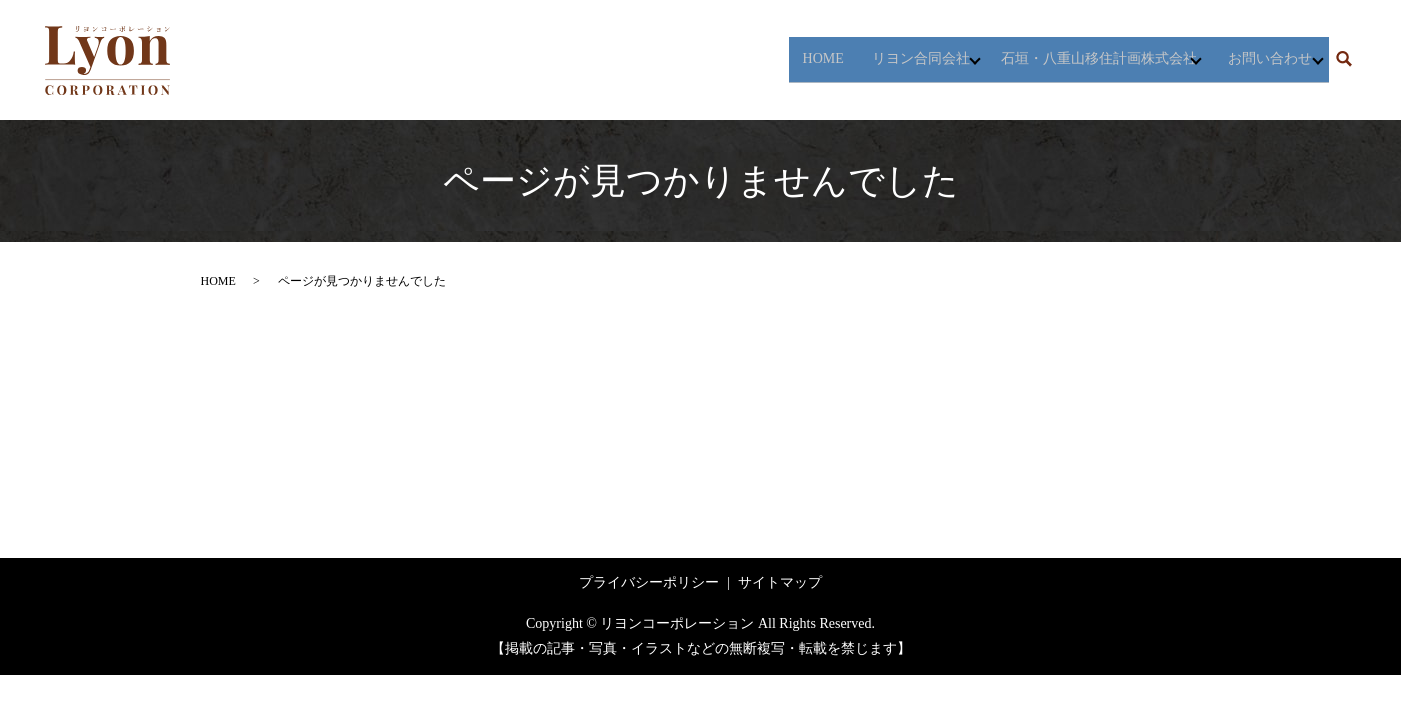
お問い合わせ (1259, 59)
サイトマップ (780, 582)
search (1344, 60)
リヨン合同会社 (888, 59)
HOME (790, 59)
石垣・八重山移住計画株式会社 (1077, 59)
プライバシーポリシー (649, 582)
